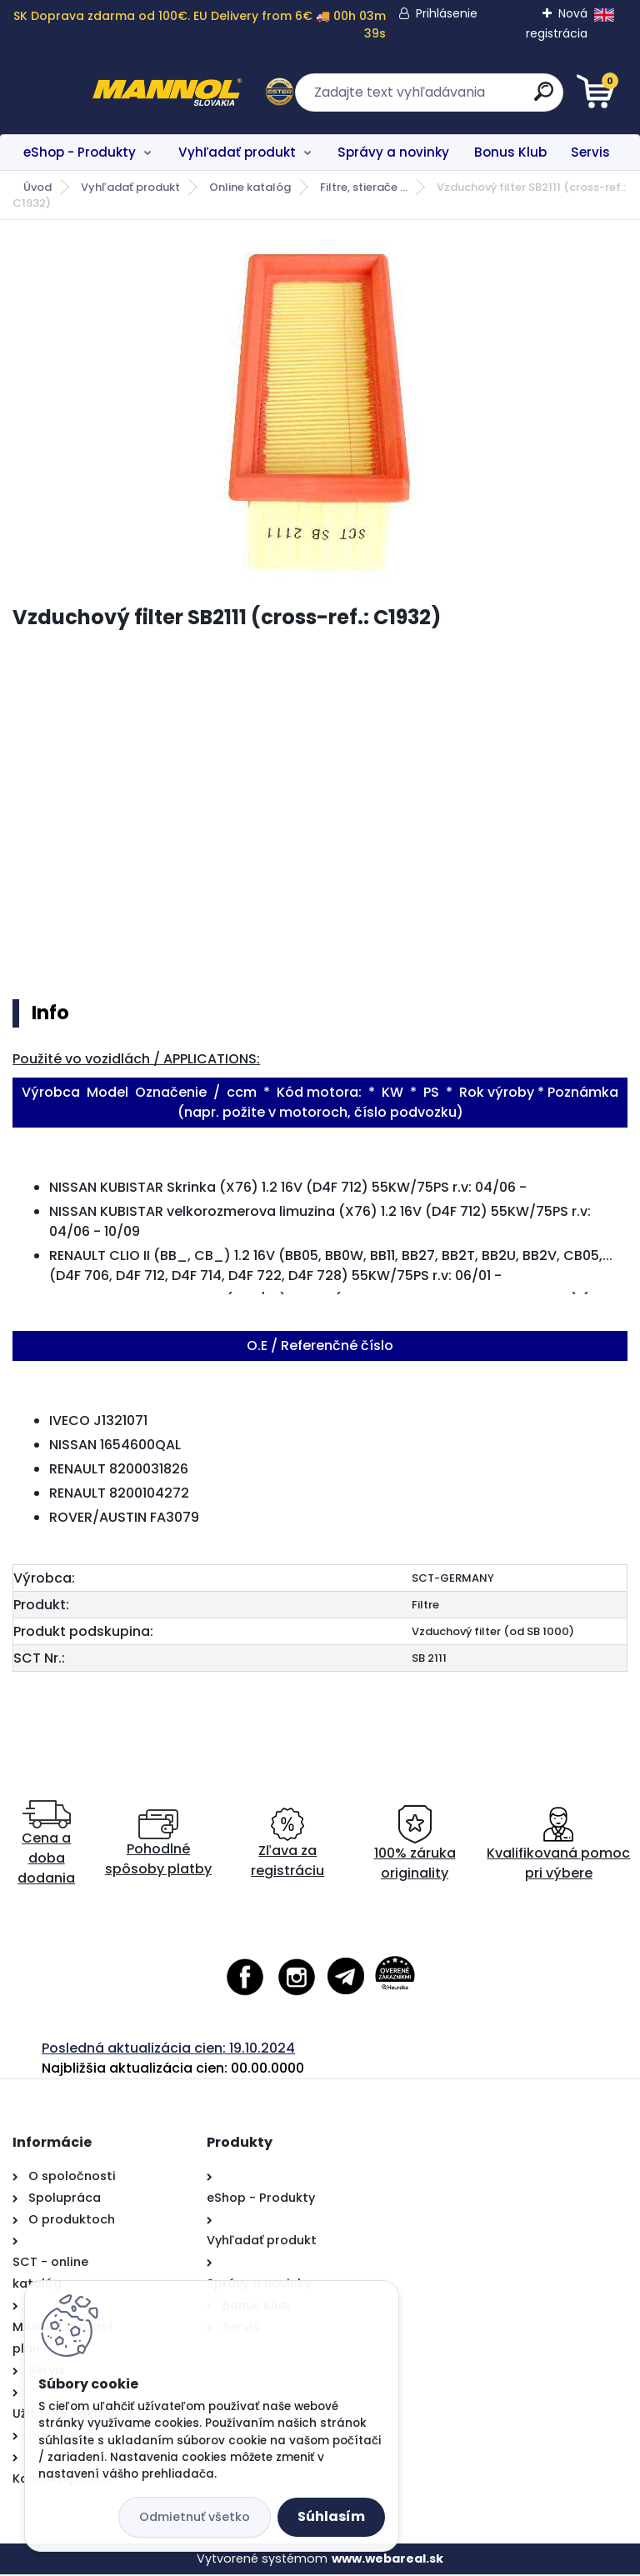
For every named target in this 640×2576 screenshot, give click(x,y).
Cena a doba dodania (46, 1844)
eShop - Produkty (79, 152)
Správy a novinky (393, 152)
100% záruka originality (415, 1844)
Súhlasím (331, 2516)
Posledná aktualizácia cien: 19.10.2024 (168, 2048)
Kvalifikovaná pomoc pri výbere (558, 1844)
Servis (590, 152)
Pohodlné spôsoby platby (158, 1844)
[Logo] (114, 92)
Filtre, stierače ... (364, 187)
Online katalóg (250, 187)
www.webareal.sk (387, 2559)
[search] (520, 98)
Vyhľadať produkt (237, 152)
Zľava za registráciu (287, 1844)
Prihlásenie (447, 13)
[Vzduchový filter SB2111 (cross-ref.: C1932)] (320, 412)
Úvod (37, 187)
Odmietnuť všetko (194, 2516)
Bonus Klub (510, 152)
